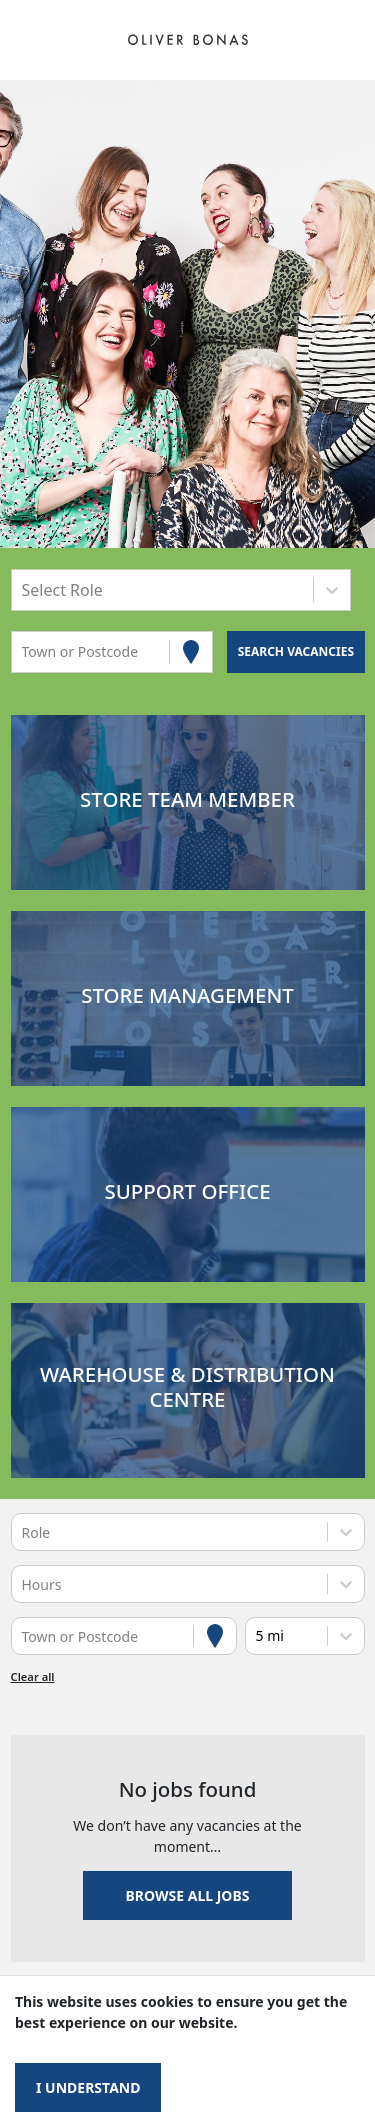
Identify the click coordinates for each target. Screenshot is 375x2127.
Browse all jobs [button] (188, 1895)
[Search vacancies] (295, 652)
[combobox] (24, 589)
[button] (187, 802)
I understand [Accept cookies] (88, 2087)
